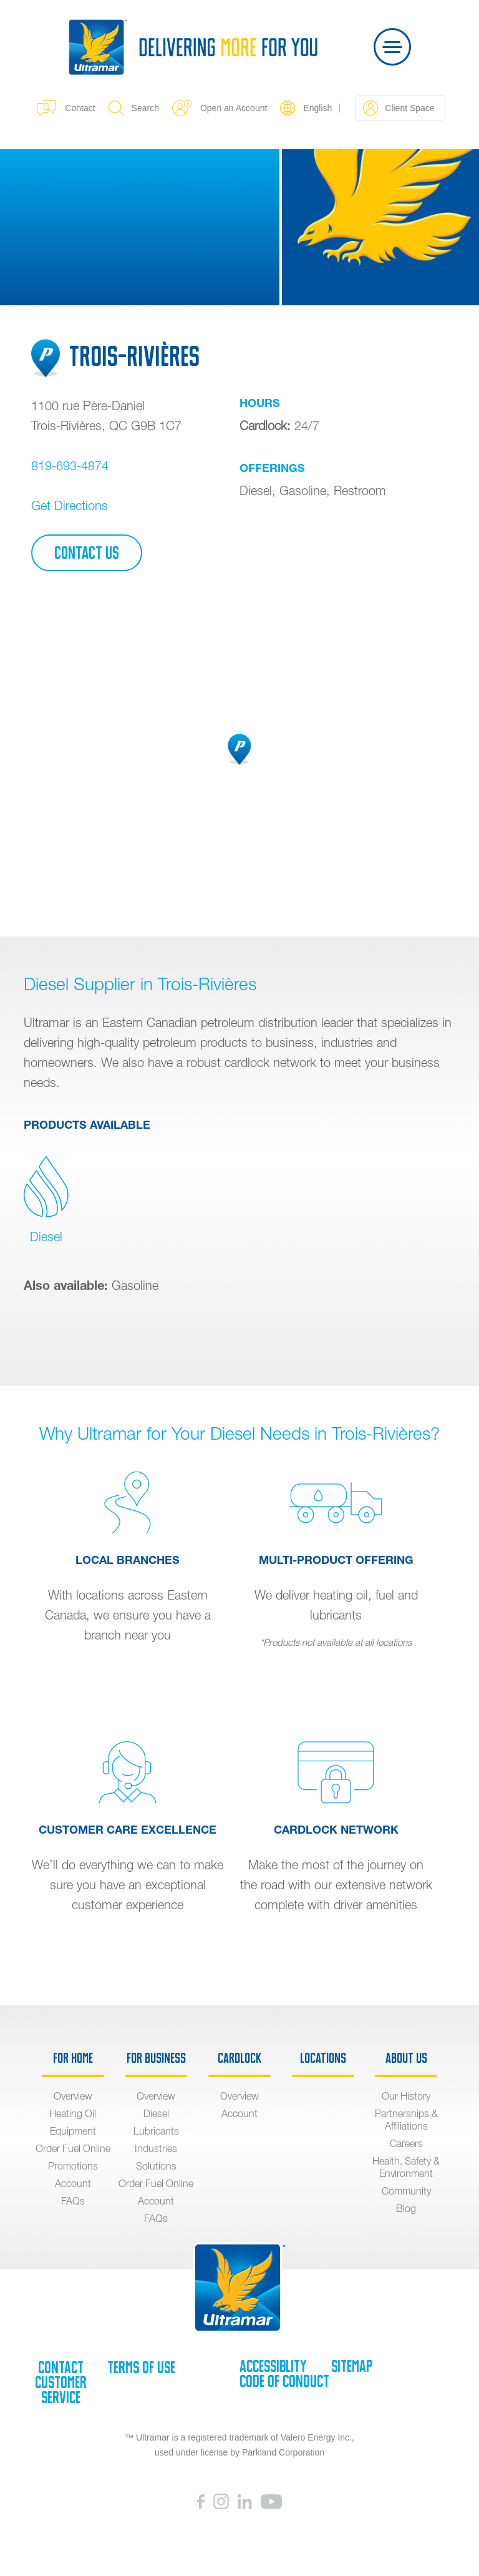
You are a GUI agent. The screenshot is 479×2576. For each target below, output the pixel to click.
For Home (73, 2058)
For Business (156, 2058)
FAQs (73, 2200)
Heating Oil (72, 2113)
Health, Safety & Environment (406, 2167)
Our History (406, 2096)
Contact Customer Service (61, 2382)
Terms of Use (141, 2367)
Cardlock (239, 2058)
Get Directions (69, 505)
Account (73, 2183)
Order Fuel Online (73, 2148)
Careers (406, 2143)
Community (406, 2190)
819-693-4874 (70, 465)
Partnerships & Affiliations (406, 2119)
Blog (406, 2208)
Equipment (73, 2130)
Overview (73, 2096)
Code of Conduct (284, 2381)
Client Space (398, 108)
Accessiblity (273, 2366)
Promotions (73, 2165)
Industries (156, 2148)
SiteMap (351, 2366)
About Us (406, 2058)
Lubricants (156, 2130)
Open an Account (219, 108)
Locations (323, 2058)
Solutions (156, 2165)
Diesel (46, 1200)
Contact (66, 108)
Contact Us (86, 553)
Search (134, 108)
